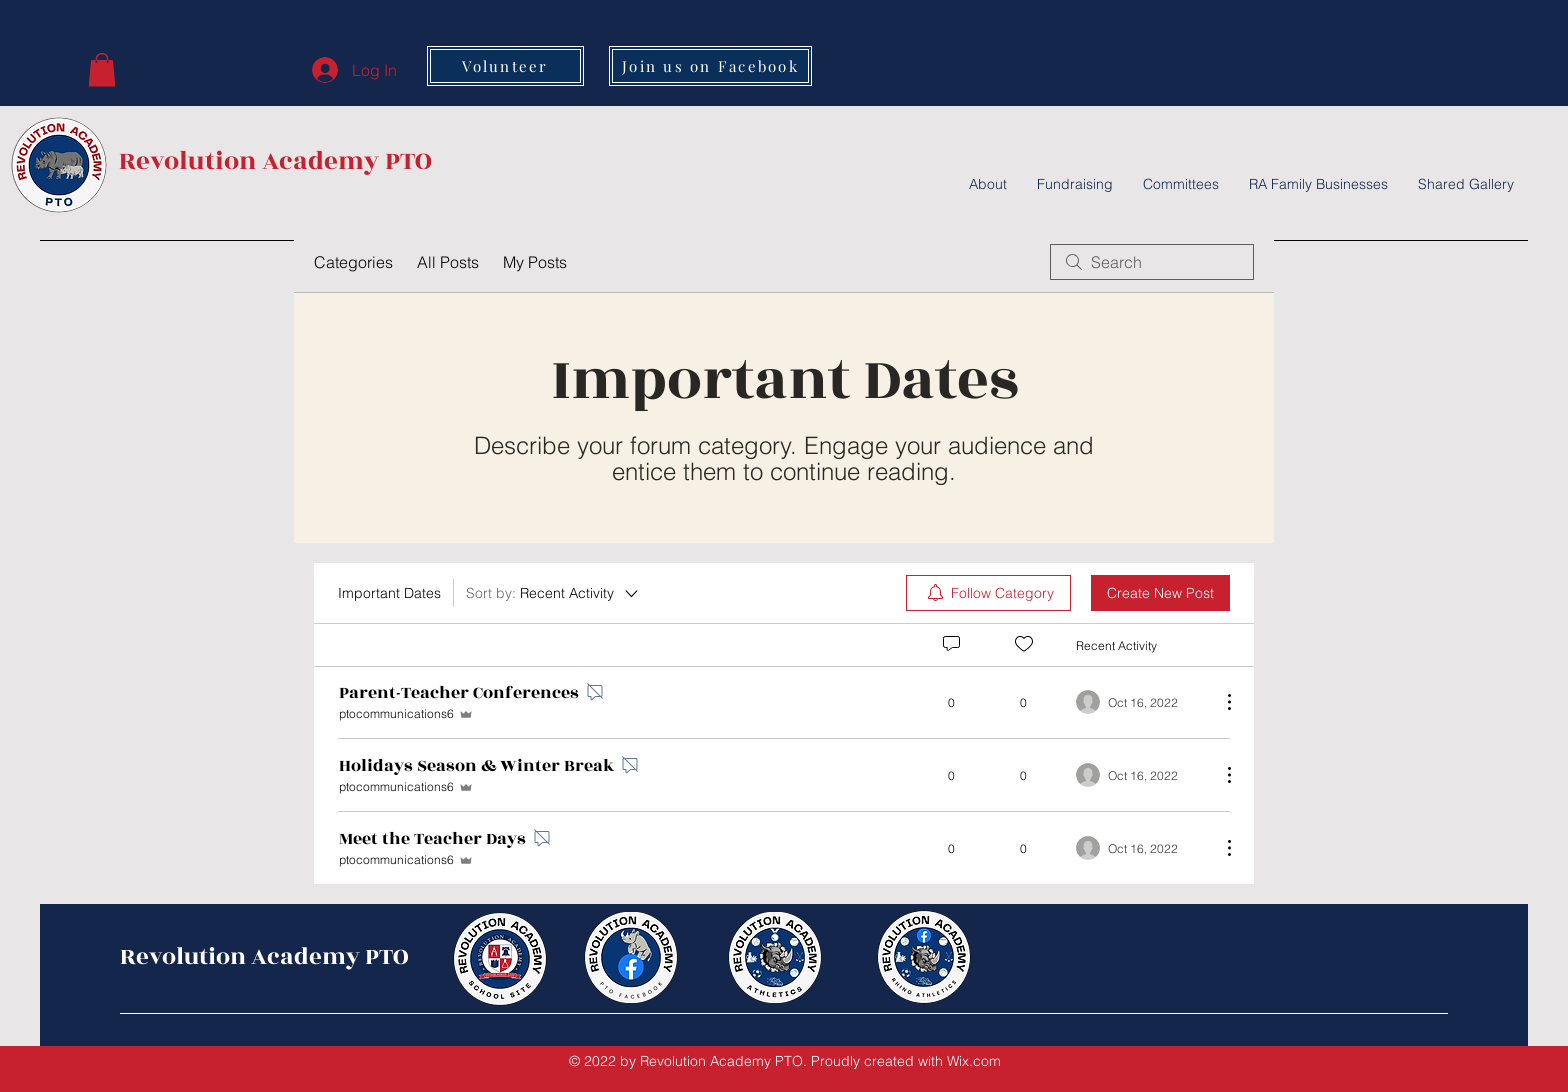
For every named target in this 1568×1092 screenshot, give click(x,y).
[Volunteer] (505, 66)
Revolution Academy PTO (275, 161)
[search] (1152, 262)
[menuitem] (988, 593)
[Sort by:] (553, 593)
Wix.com (974, 1061)
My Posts (535, 262)
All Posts (448, 262)
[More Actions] (1219, 702)
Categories (353, 262)
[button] (102, 69)
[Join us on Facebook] (710, 66)
